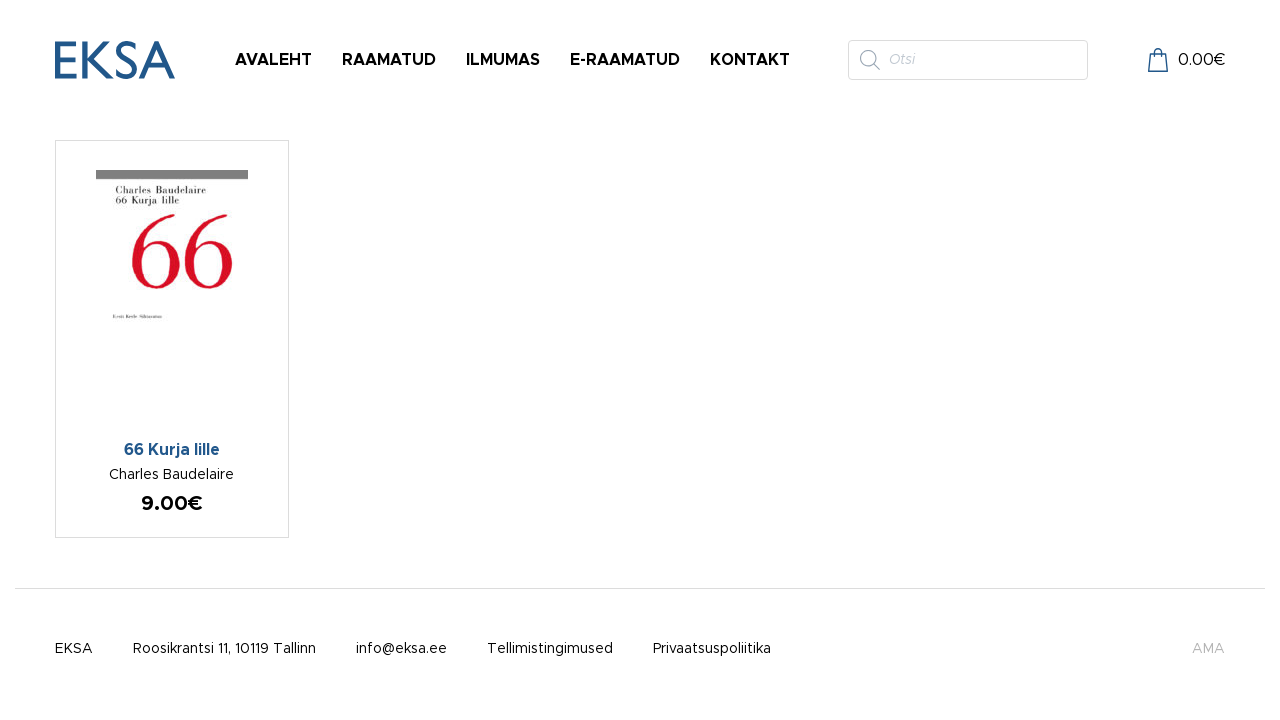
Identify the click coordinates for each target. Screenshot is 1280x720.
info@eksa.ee (401, 649)
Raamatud (389, 60)
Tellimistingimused (550, 649)
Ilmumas (503, 60)
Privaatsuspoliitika (712, 649)
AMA (1208, 649)
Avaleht (273, 60)
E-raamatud (625, 60)
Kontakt (750, 60)
